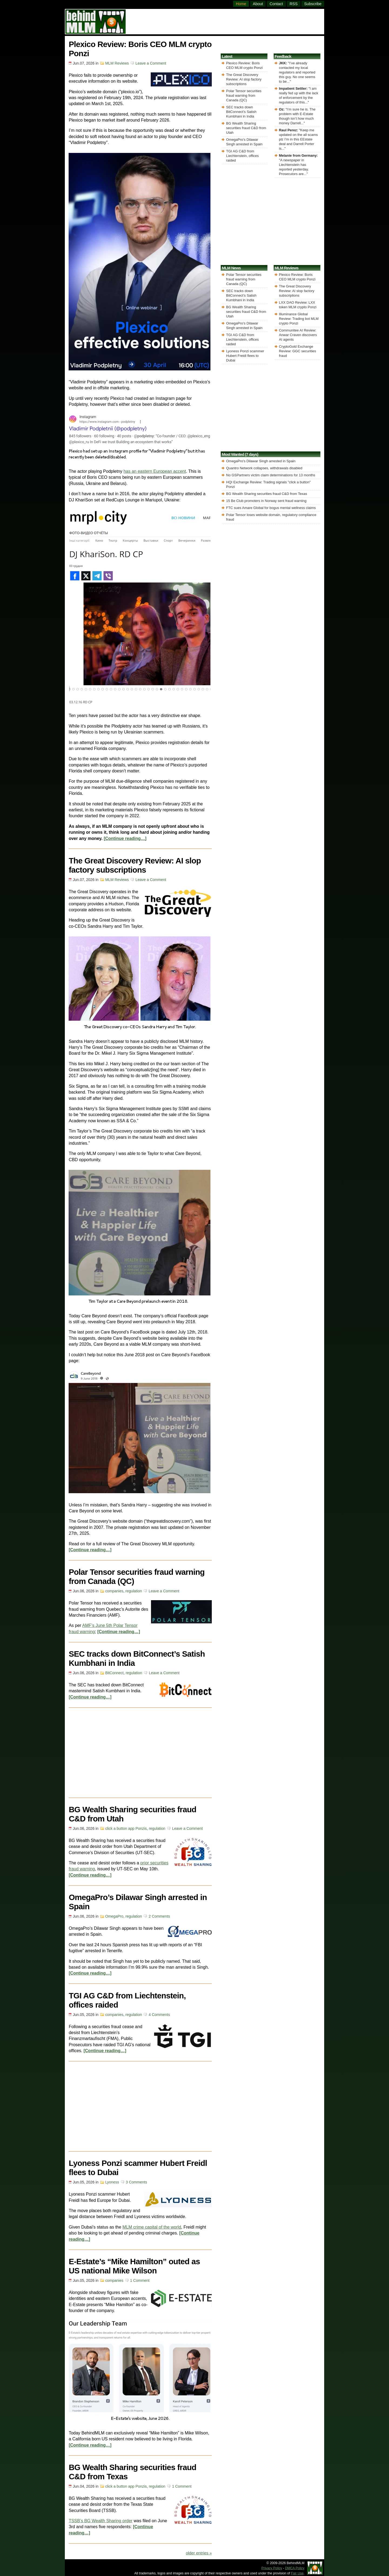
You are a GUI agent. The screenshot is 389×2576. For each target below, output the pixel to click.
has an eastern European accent (154, 471)
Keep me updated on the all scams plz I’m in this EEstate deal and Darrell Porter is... (298, 139)
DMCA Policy (294, 2568)
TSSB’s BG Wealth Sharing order (100, 2520)
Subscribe (312, 4)
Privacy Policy (271, 2568)
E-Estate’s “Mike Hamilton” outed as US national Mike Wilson (134, 2266)
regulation (133, 1591)
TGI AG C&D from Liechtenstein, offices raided (242, 155)
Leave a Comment (151, 63)
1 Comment (140, 2280)
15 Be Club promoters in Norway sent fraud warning (266, 501)
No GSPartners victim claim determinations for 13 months (270, 475)
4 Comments (159, 2014)
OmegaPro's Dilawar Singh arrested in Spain (261, 461)
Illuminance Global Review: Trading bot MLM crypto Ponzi (299, 318)
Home (241, 4)
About (258, 4)
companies (114, 1591)
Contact (276, 4)
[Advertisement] (225, 21)
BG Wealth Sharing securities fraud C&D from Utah (246, 128)
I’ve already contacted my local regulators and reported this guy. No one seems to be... (297, 72)
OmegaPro (114, 1916)
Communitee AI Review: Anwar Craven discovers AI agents (298, 334)
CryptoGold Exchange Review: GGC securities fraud (297, 351)
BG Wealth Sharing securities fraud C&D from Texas (266, 494)
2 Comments (159, 1916)
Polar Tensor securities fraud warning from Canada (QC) (243, 95)
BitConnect (114, 1673)
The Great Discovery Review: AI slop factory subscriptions (135, 865)
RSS (294, 4)
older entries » (199, 2553)
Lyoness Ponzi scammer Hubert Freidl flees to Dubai (245, 355)
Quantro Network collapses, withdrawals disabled (264, 468)
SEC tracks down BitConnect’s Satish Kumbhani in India (241, 111)
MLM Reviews (117, 63)
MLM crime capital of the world (151, 2227)
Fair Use (297, 2573)
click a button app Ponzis (126, 1828)
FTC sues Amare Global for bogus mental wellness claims (271, 508)
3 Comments (136, 2182)
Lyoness (112, 2182)
